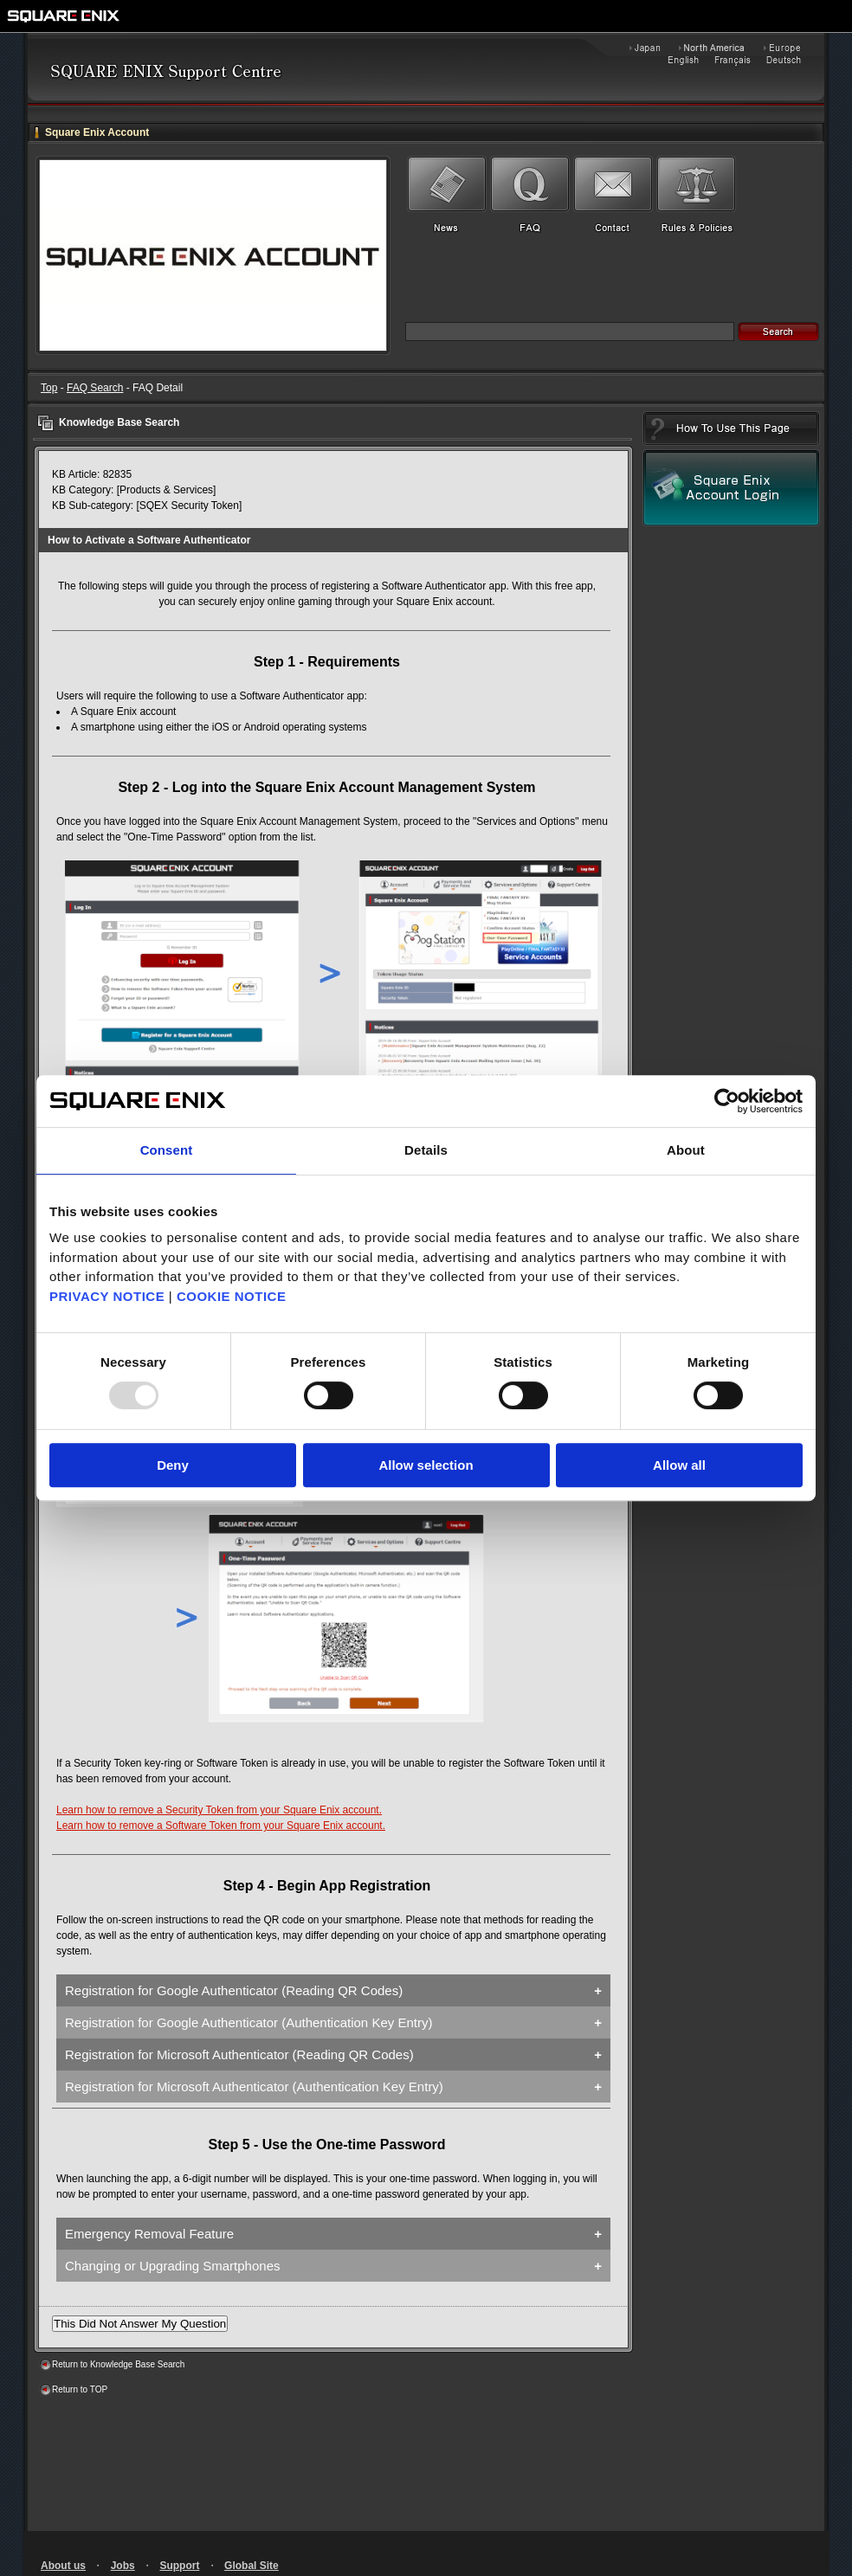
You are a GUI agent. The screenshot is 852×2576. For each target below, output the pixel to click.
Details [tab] (426, 1150)
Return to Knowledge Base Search (118, 2364)
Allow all (679, 1465)
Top (49, 388)
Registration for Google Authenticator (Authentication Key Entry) (248, 2022)
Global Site (251, 2566)
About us (63, 2566)
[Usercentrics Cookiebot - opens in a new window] (727, 1101)
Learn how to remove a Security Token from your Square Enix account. (219, 1810)
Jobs (123, 2566)
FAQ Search (95, 388)
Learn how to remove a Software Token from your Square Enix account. (220, 1825)
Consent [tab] (166, 1150)
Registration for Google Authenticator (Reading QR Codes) (234, 1990)
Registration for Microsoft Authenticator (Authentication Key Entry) (254, 2086)
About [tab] (686, 1150)
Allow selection (425, 1465)
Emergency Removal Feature (149, 2233)
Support (179, 2566)
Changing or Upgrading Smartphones (173, 2265)
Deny (173, 1465)
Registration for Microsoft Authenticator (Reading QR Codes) (239, 2054)
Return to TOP (79, 2389)
